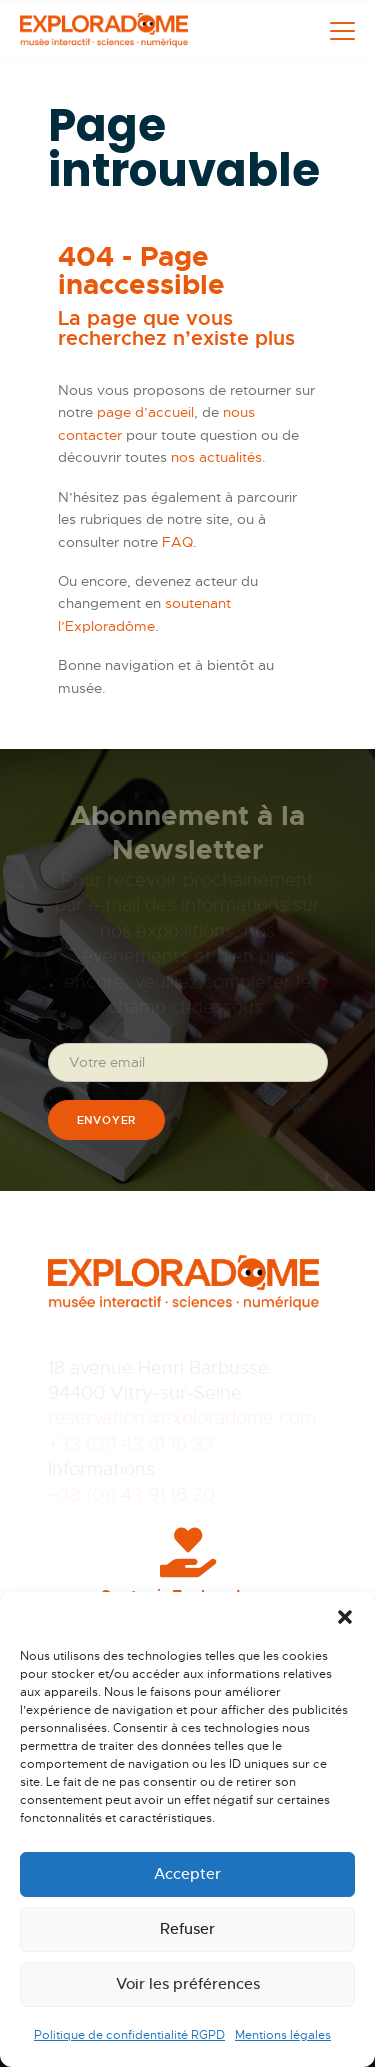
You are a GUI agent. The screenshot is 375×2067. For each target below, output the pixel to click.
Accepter (187, 1873)
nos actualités (216, 457)
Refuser (187, 1928)
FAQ (177, 542)
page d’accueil (145, 412)
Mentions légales (283, 2035)
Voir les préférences (188, 1983)
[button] (345, 1617)
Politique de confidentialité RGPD (129, 2035)
